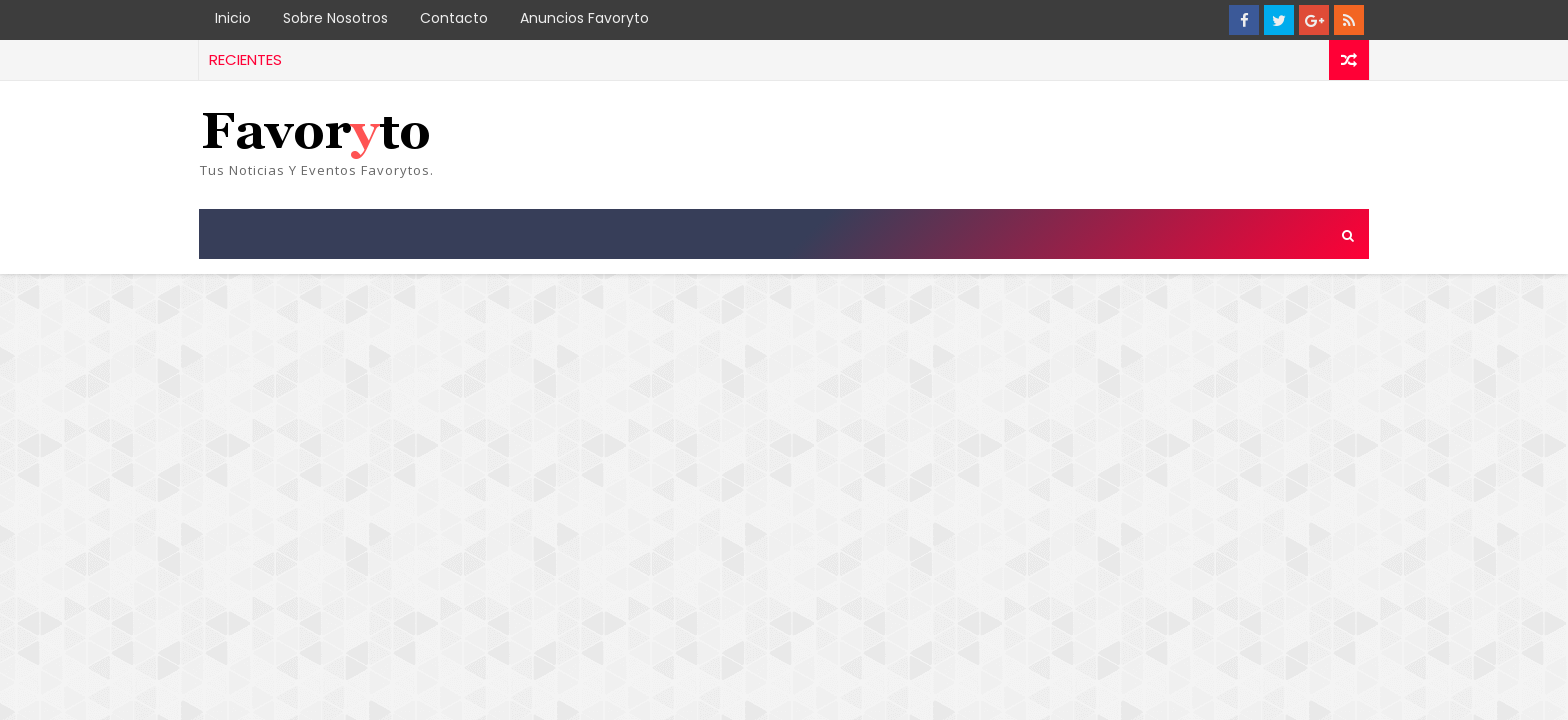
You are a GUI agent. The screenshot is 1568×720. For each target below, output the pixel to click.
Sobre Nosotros (335, 18)
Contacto (454, 18)
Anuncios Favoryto (584, 18)
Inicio (233, 18)
